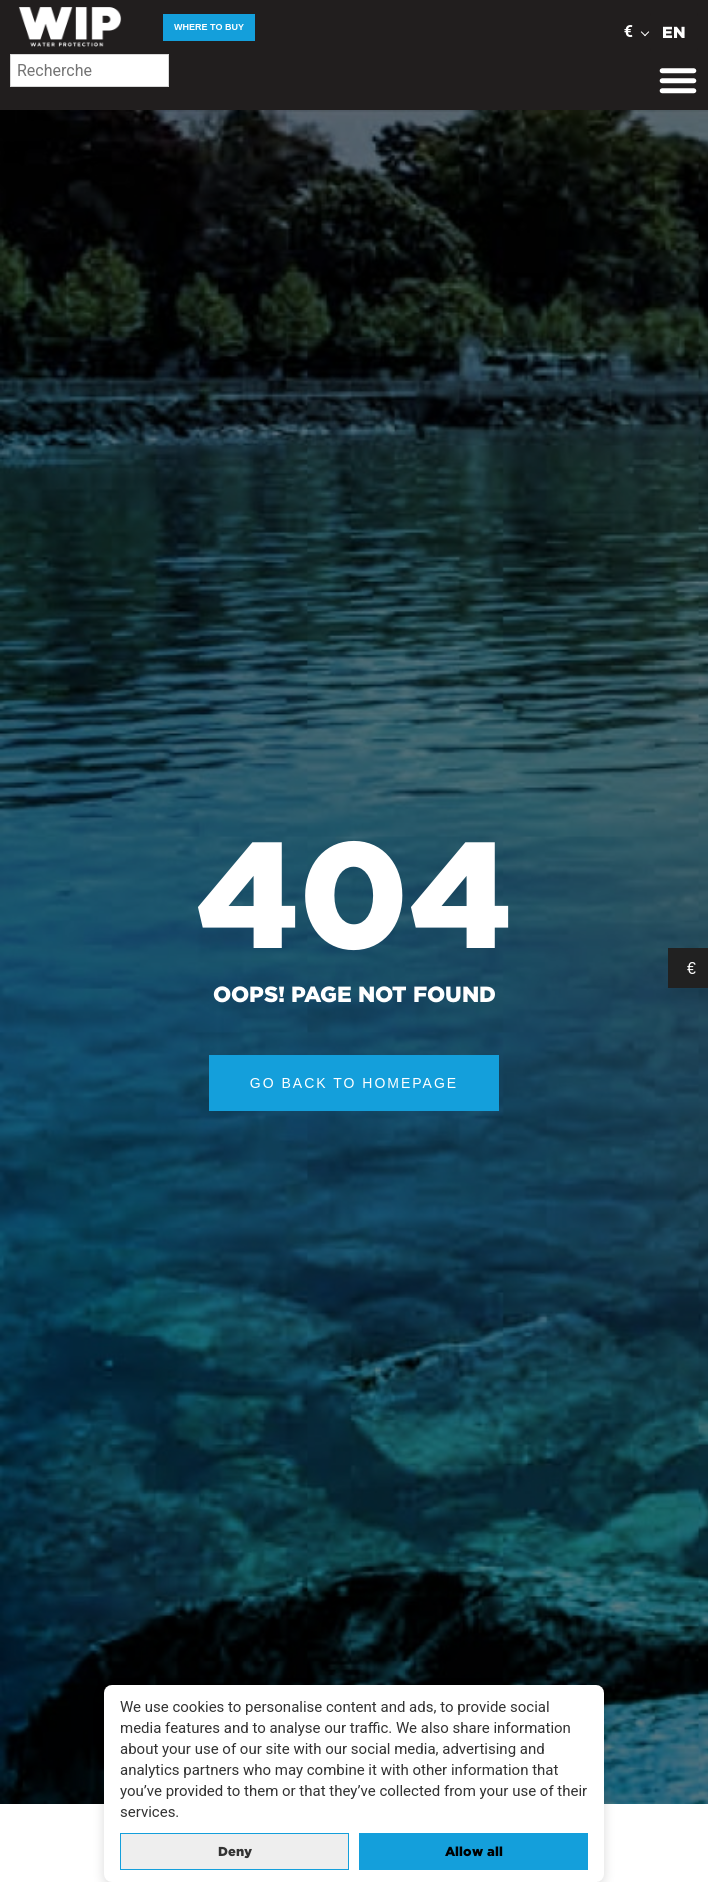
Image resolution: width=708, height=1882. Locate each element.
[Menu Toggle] (678, 80)
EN (674, 32)
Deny (235, 1851)
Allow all (474, 1851)
